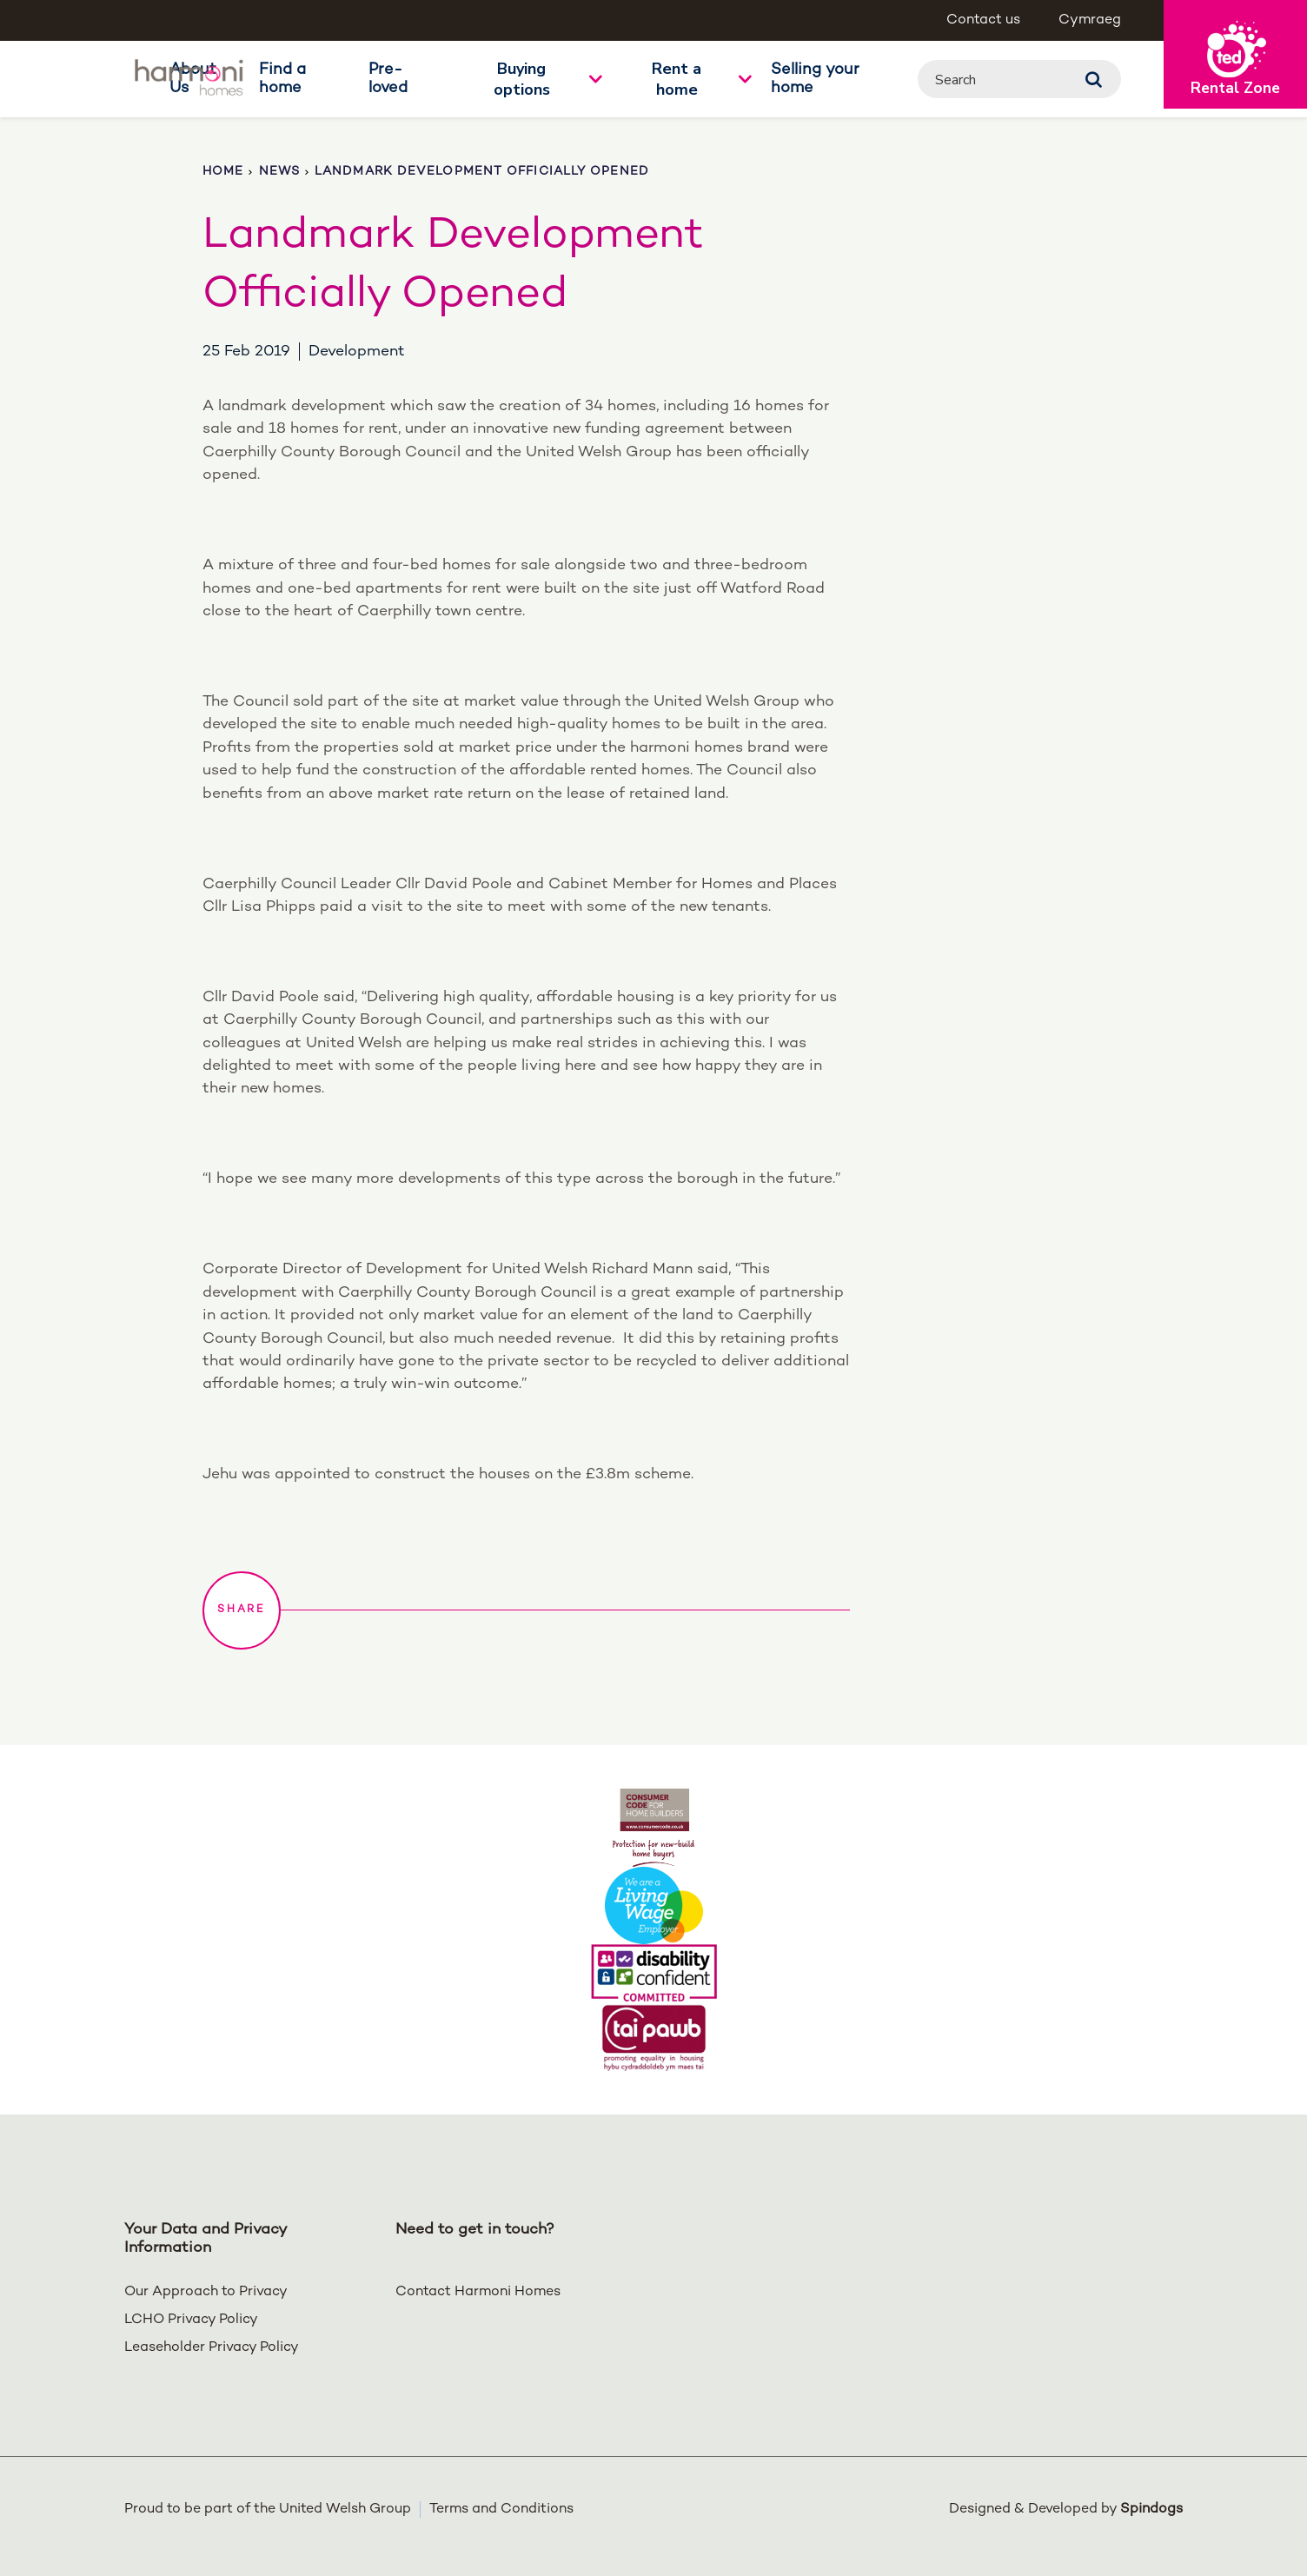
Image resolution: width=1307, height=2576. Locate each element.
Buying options (522, 79)
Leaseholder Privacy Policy (211, 2347)
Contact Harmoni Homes (478, 2292)
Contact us (983, 20)
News (279, 171)
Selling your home (815, 79)
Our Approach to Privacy (206, 2292)
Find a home (282, 79)
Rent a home (676, 79)
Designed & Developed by (1066, 2509)
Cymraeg (1089, 20)
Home (222, 171)
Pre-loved (388, 79)
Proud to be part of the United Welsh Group (267, 2509)
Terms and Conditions (501, 2509)
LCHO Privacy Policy (191, 2320)
